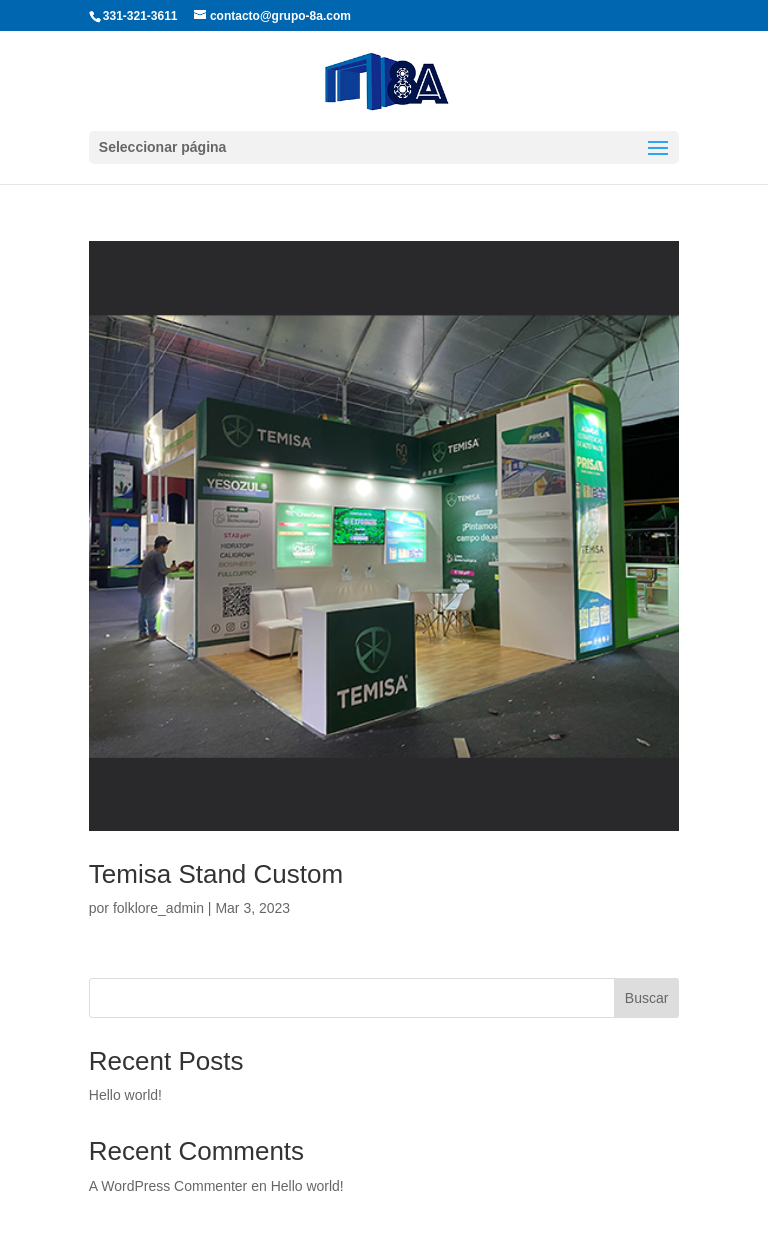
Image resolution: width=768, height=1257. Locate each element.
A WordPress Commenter (168, 1186)
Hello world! (125, 1095)
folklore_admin (158, 908)
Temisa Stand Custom (216, 874)
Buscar (647, 998)
